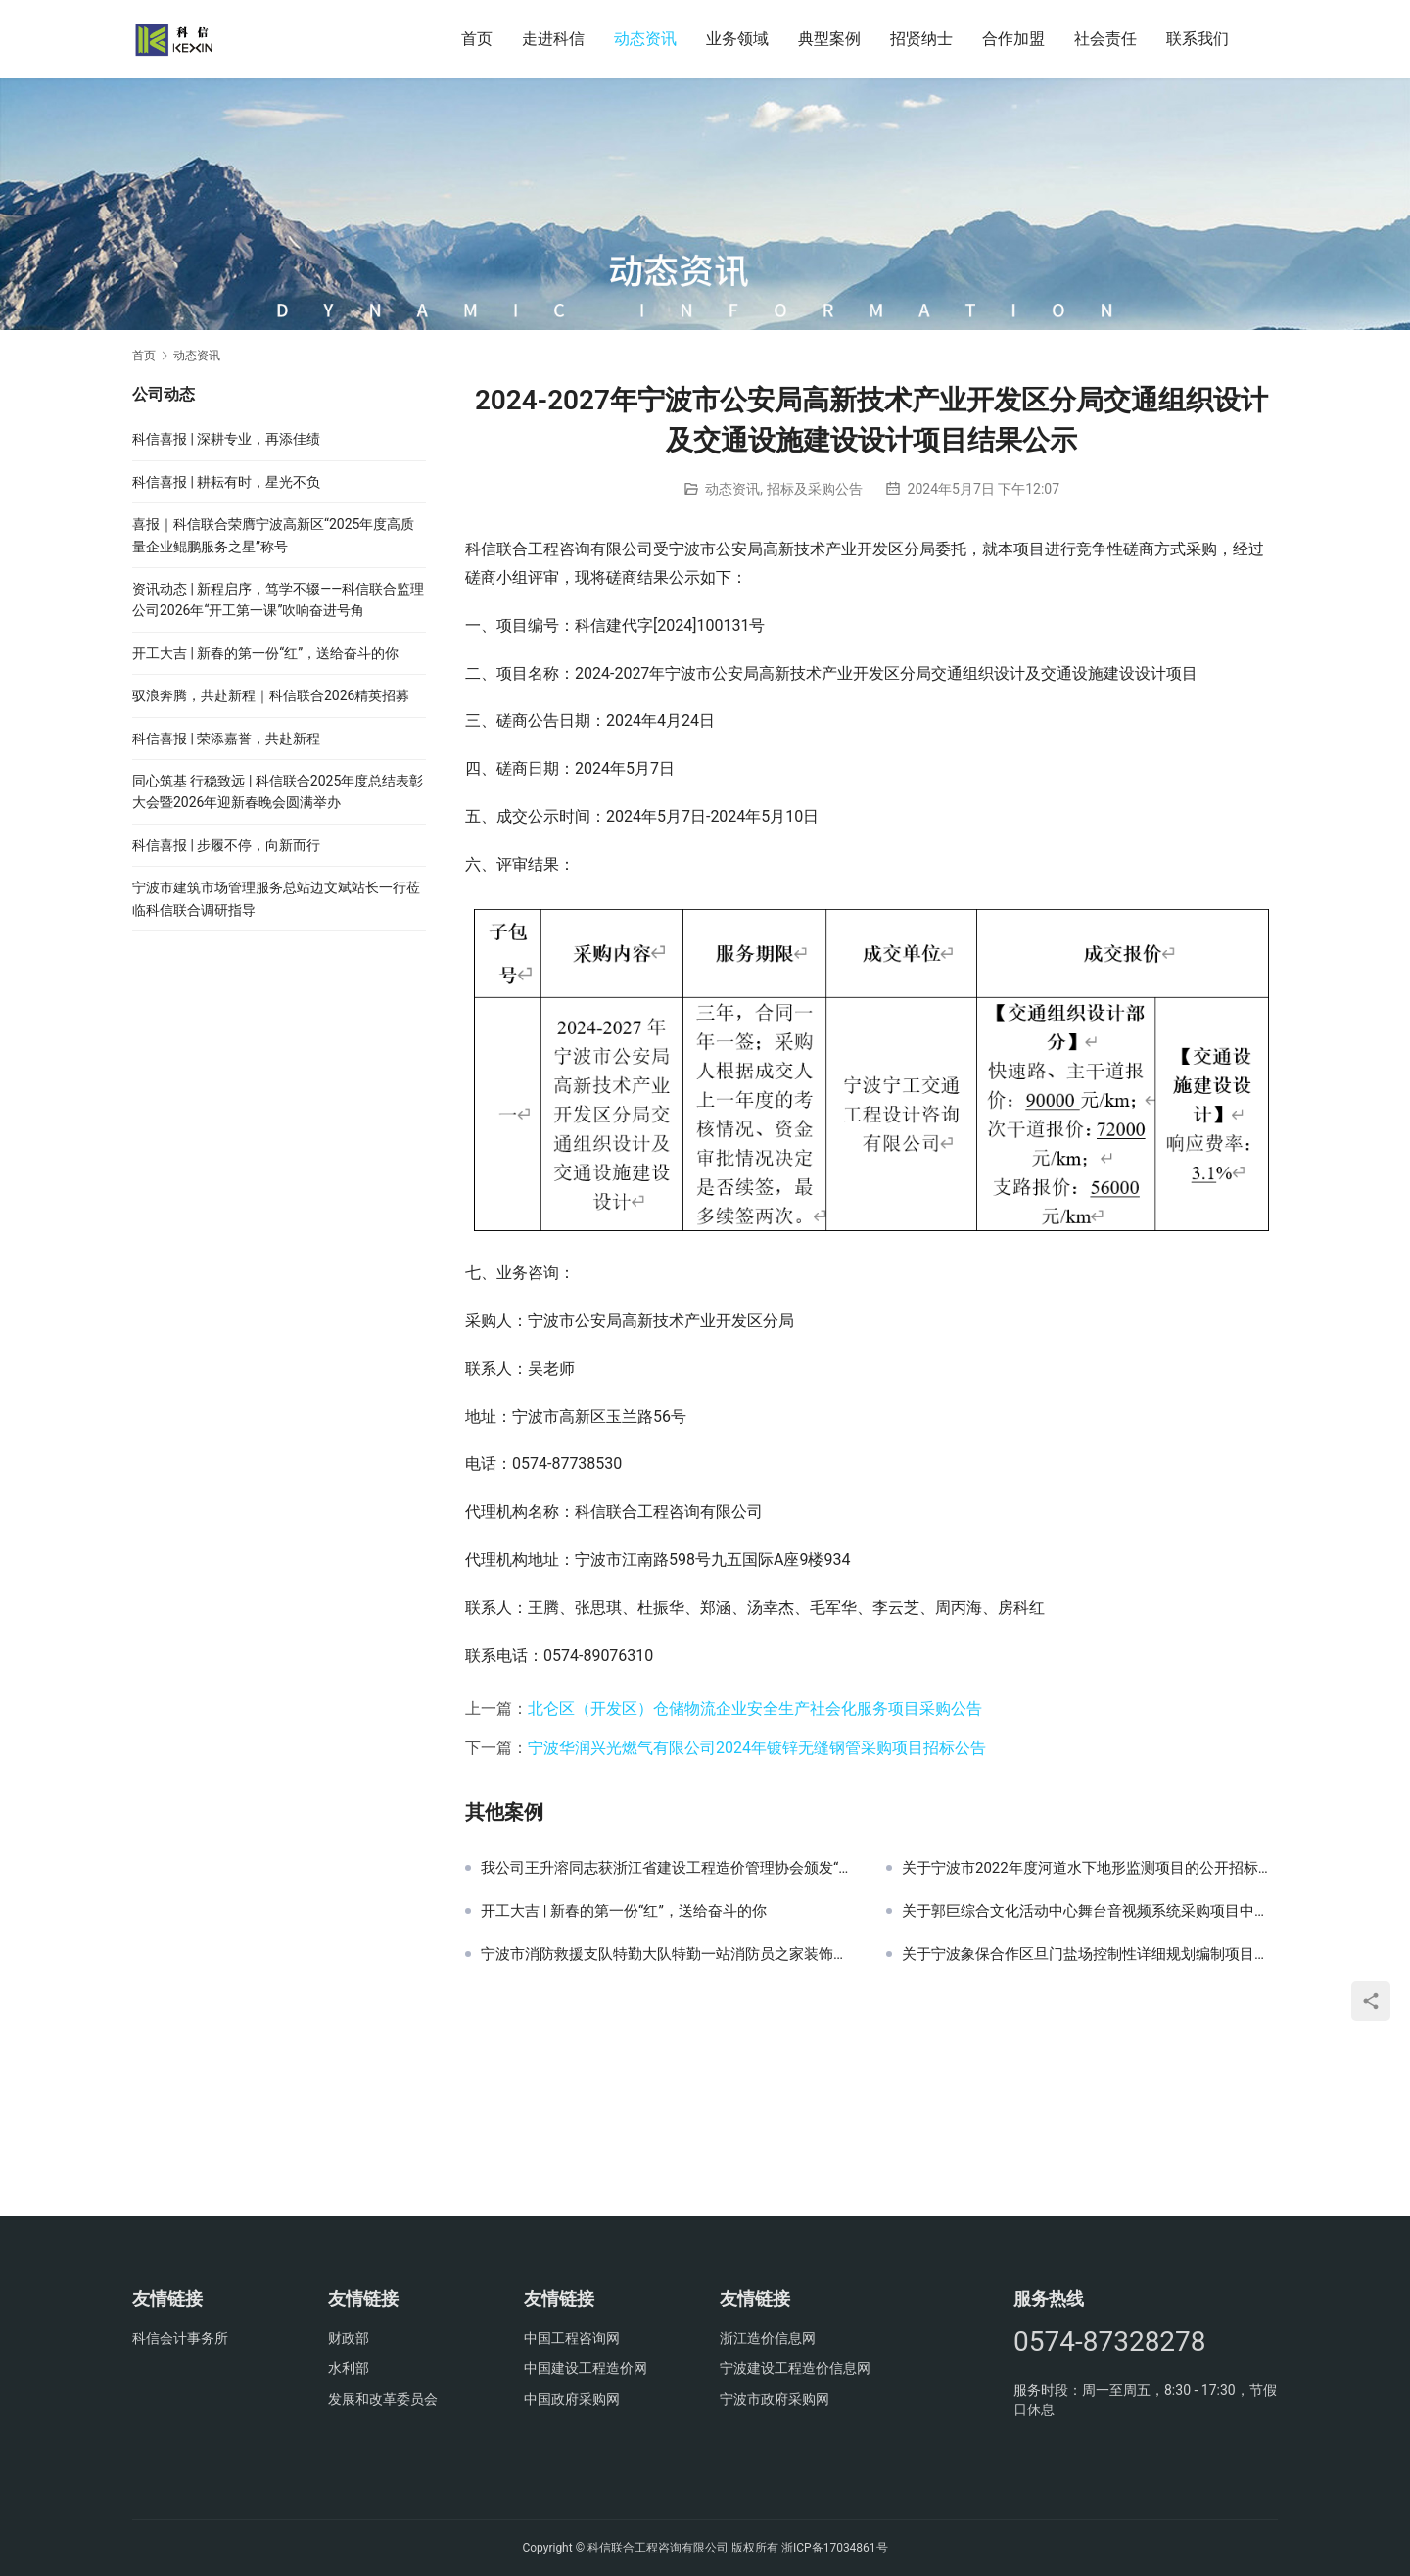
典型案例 (829, 38)
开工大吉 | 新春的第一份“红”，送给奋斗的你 (624, 1911)
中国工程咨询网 (572, 2338)
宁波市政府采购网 (774, 2399)
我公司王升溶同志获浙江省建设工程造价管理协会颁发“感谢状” (669, 1868)
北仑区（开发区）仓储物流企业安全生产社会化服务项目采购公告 (755, 1708)
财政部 (348, 2338)
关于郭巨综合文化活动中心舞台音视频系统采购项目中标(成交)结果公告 (1090, 1911)
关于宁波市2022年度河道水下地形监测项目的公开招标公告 (1090, 1868)
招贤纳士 (921, 38)
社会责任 (1105, 38)
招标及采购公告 (815, 489)
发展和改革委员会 (383, 2399)
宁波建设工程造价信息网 (795, 2368)
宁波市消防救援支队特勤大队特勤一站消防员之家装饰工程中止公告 (669, 1954)
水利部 (348, 2368)
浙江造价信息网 (768, 2338)
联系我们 (1197, 38)
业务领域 (737, 38)
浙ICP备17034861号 (834, 2547)
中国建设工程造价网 (585, 2368)
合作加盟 (1013, 38)
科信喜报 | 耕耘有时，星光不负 (226, 482)
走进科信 (553, 38)
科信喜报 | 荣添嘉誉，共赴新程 (226, 738)
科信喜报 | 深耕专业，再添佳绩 (226, 439)
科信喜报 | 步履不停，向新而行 (226, 845)
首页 (477, 38)
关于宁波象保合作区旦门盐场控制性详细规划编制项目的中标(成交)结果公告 (1090, 1954)
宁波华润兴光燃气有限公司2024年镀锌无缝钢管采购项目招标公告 (757, 1748)
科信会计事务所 (180, 2338)
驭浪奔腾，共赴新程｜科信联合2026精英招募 (270, 695)
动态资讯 (645, 38)
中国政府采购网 (572, 2399)
